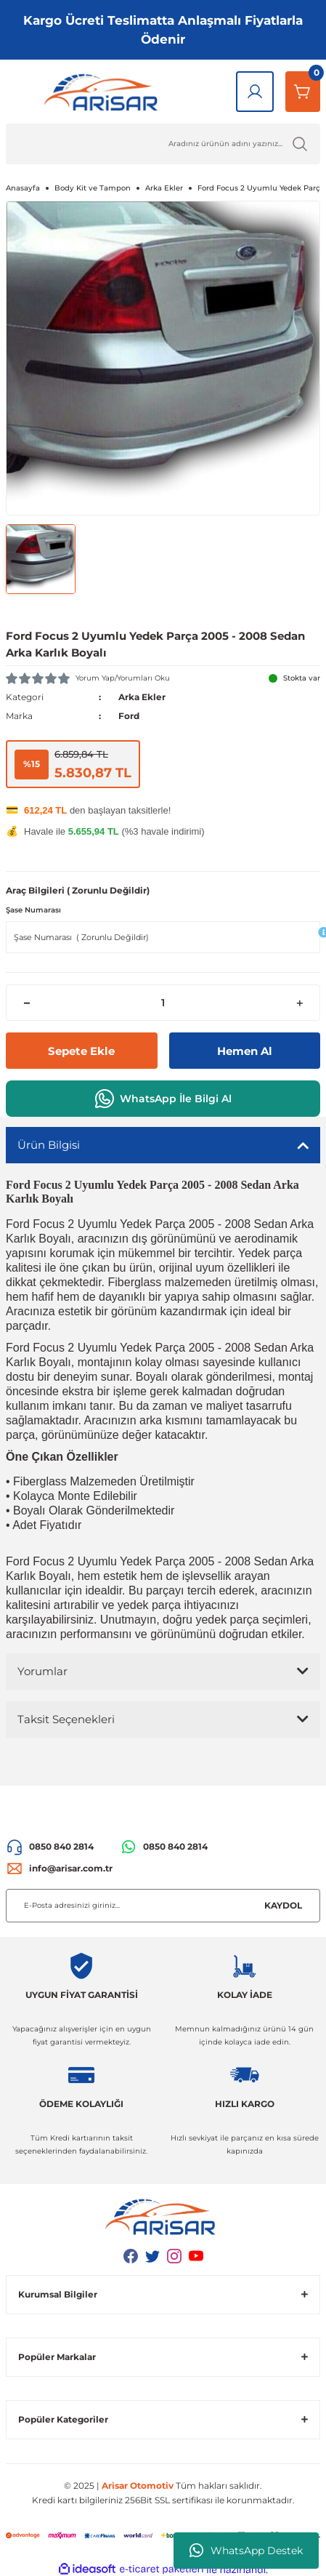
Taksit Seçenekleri (66, 1719)
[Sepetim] (302, 91)
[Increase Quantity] (299, 1002)
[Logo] (104, 91)
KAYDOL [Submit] (283, 1905)
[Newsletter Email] (163, 1905)
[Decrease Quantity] (26, 1002)
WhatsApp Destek (246, 2551)
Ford (128, 715)
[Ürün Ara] (163, 144)
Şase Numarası (33, 910)
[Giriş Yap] (255, 91)
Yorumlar (42, 1671)
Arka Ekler (142, 696)
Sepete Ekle (81, 1051)
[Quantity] (163, 1002)
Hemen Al (244, 1051)
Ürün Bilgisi (48, 1145)
